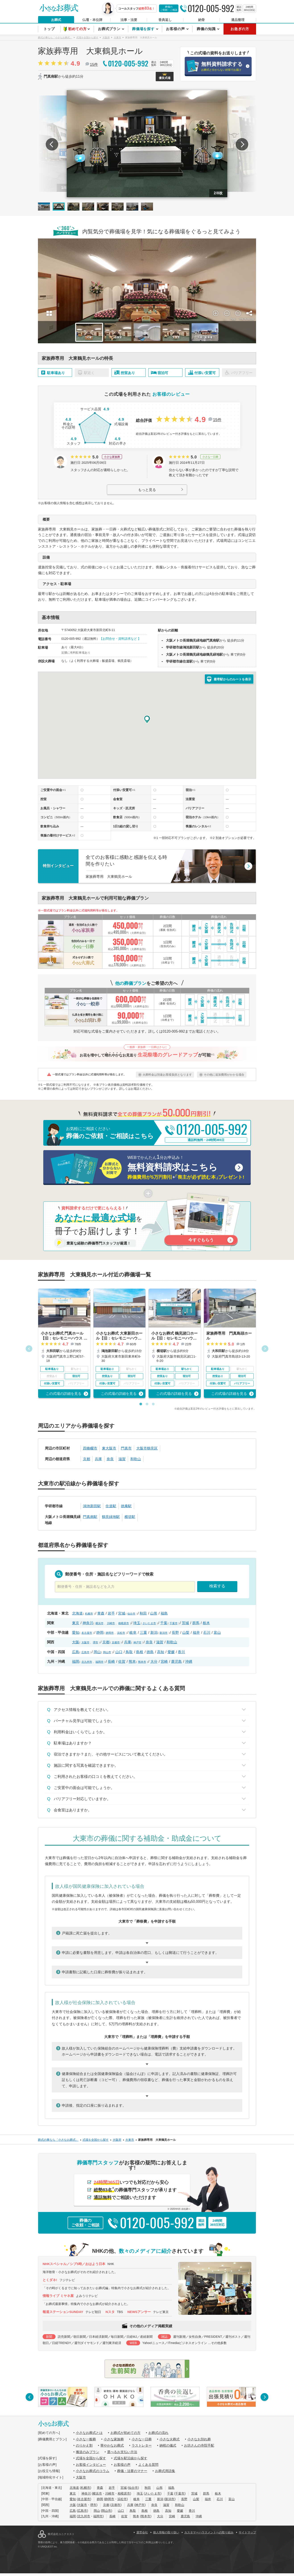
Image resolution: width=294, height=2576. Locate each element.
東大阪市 (109, 1448)
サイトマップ (247, 2532)
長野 (175, 1632)
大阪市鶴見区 (147, 1448)
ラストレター (142, 2445)
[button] (52, 144)
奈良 (110, 1459)
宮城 (121, 1613)
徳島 (150, 1652)
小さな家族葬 (114, 2439)
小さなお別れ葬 (199, 2439)
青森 (100, 1613)
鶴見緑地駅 (214, 654)
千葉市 (174, 1623)
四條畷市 (90, 1448)
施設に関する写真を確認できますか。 (82, 1765)
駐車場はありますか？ (69, 1743)
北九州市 (86, 1661)
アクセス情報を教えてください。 (79, 1709)
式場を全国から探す (91, 2458)
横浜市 (99, 1623)
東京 (75, 1623)
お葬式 (56, 20)
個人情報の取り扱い (166, 2532)
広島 (75, 1652)
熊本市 (142, 1661)
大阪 (75, 1642)
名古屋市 (86, 1632)
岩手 (111, 1613)
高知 (160, 1652)
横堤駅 (129, 1517)
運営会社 (142, 2532)
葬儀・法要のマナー (132, 2471)
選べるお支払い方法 (122, 2452)
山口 (118, 1652)
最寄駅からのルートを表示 (232, 679)
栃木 (206, 1623)
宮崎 (164, 1661)
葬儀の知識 (207, 29)
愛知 (75, 1632)
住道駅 (188, 661)
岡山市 (107, 1652)
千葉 (163, 1623)
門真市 (126, 1448)
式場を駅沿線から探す (130, 2458)
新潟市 (163, 1632)
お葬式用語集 (165, 2471)
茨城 (185, 1623)
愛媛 (171, 1652)
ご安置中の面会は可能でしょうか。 (80, 1787)
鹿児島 (176, 1661)
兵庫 (98, 1459)
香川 (181, 1652)
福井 (196, 1632)
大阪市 (85, 1642)
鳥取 (129, 1652)
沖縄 (188, 1661)
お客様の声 (176, 29)
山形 (153, 1613)
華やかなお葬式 (112, 2445)
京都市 (116, 1642)
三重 (143, 1632)
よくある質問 (148, 2464)
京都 (86, 1459)
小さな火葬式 (169, 2439)
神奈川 (88, 1623)
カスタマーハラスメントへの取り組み (209, 2532)
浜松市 (121, 1632)
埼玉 (136, 1623)
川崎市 (111, 1623)
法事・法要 (128, 20)
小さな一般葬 (86, 2439)
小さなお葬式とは (89, 2433)
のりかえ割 (84, 2445)
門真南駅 (212, 640)
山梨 (185, 1632)
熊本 (132, 1661)
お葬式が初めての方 (125, 2433)
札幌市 (89, 1613)
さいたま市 (149, 1623)
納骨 (201, 20)
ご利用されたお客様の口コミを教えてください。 (92, 1776)
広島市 (85, 1652)
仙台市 (131, 1613)
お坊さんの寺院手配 (199, 2445)
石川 (206, 1632)
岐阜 (133, 1632)
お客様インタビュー (91, 2464)
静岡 (100, 1632)
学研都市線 (174, 647)
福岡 (75, 1661)
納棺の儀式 (167, 2445)
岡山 (97, 1652)
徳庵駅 (126, 1506)
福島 (164, 1613)
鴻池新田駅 (191, 647)
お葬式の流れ (158, 2433)
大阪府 (82, 630)
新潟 (153, 1632)
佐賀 (121, 1661)
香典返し (165, 20)
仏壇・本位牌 (92, 20)
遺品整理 (237, 20)
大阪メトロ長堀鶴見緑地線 (186, 640)
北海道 (77, 1613)
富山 (217, 1632)
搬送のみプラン (87, 2452)
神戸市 (137, 1642)
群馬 (195, 1623)
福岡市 (99, 1661)
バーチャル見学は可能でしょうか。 (80, 1720)
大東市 (91, 630)
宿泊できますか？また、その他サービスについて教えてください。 (107, 1754)
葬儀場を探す (144, 29)
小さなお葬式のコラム (92, 2471)
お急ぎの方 (239, 29)
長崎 (111, 1661)
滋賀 (122, 1459)
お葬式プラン (110, 29)
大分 (153, 1661)
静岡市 (110, 1632)
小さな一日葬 (142, 2439)
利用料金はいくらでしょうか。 (77, 1731)
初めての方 (78, 29)
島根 (139, 1652)
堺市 (95, 1642)
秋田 (143, 1613)
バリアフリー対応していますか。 (79, 1798)
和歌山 (135, 1459)
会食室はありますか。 (69, 1810)
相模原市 (123, 1623)
